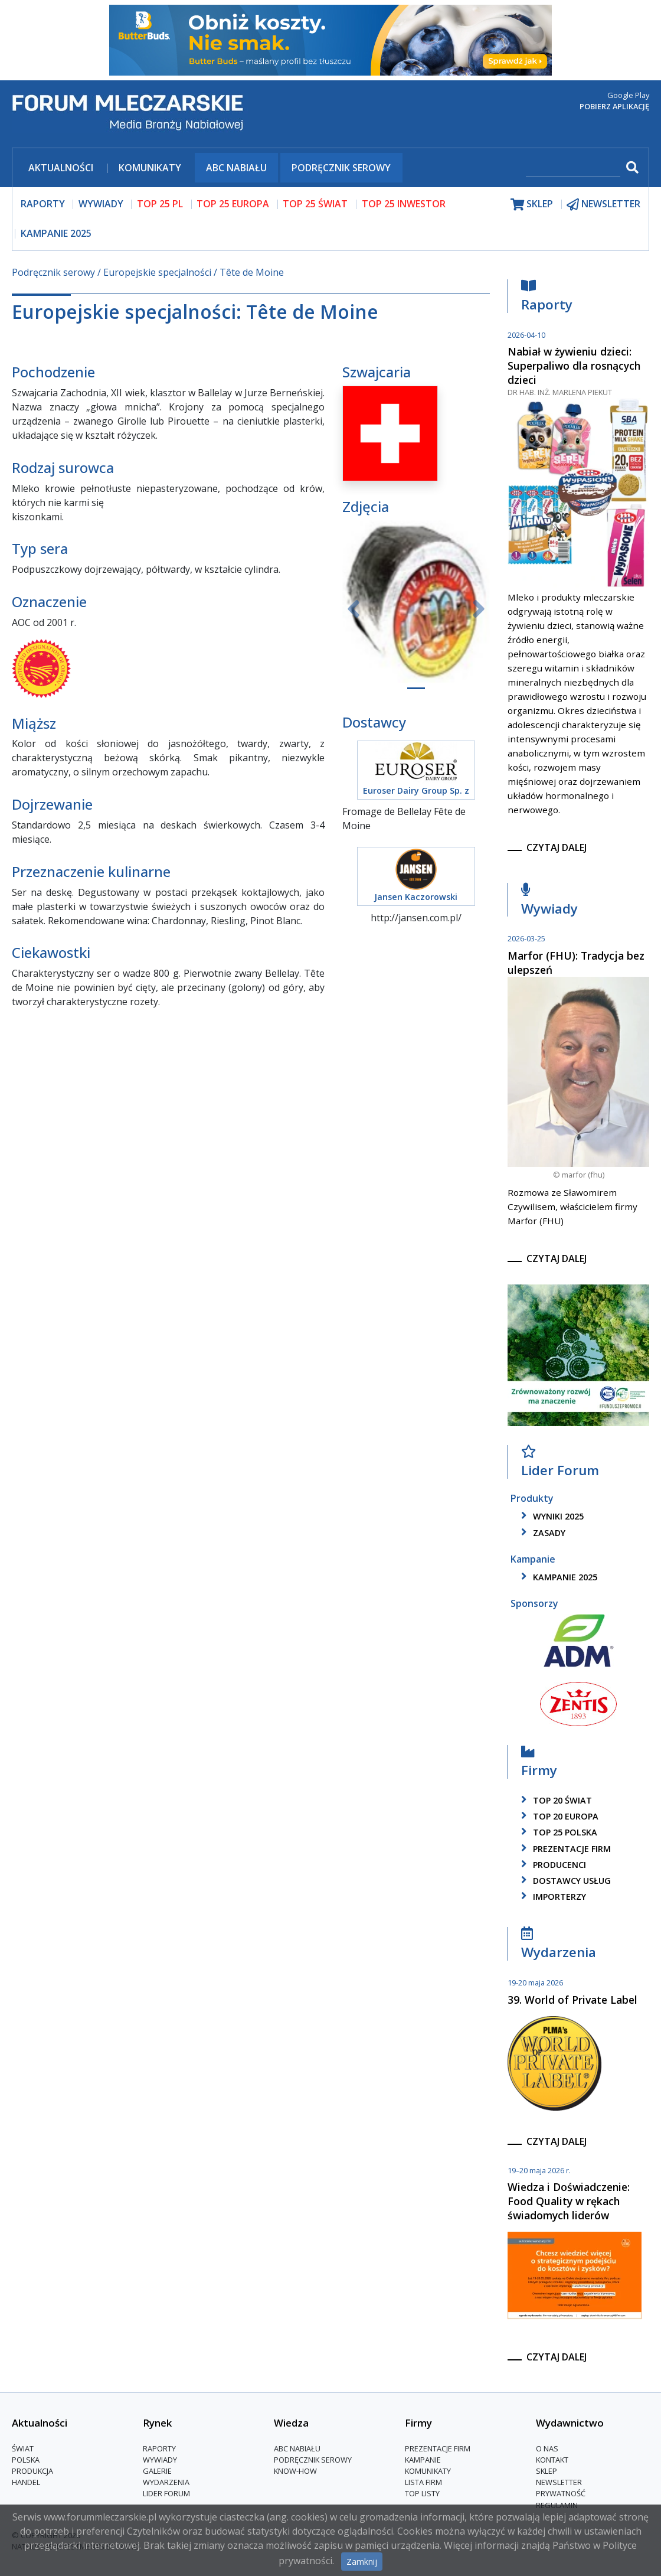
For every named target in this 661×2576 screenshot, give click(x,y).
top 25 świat (315, 203)
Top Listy (422, 2493)
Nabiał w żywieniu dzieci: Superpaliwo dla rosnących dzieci (574, 365)
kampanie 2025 (557, 1577)
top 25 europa (233, 203)
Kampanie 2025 (56, 233)
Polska (26, 2459)
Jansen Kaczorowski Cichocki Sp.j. (415, 903)
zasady (541, 1532)
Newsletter (559, 2482)
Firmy (539, 1764)
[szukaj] (573, 169)
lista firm (423, 2482)
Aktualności (60, 167)
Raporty (546, 298)
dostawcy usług (564, 1880)
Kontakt (552, 2459)
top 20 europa (557, 1816)
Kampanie (423, 2459)
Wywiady (549, 902)
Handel (26, 2482)
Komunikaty (150, 167)
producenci (551, 1864)
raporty (43, 203)
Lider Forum (560, 1464)
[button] (353, 608)
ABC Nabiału (236, 167)
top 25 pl (160, 203)
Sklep (546, 2471)
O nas (547, 2448)
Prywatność (560, 2493)
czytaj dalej (556, 847)
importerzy (551, 1896)
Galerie (157, 2471)
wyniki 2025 (550, 1516)
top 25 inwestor (404, 203)
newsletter (603, 204)
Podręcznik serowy (341, 167)
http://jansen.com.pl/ (416, 917)
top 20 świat (554, 1800)
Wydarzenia (558, 1946)
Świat (23, 2448)
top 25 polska (557, 1832)
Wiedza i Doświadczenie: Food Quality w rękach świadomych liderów (569, 2201)
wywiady (100, 203)
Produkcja (32, 2471)
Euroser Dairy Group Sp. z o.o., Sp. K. (416, 797)
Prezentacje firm (564, 1848)
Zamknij (361, 2561)
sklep (532, 204)
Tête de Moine (252, 272)
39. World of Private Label (572, 2000)
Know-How (295, 2471)
